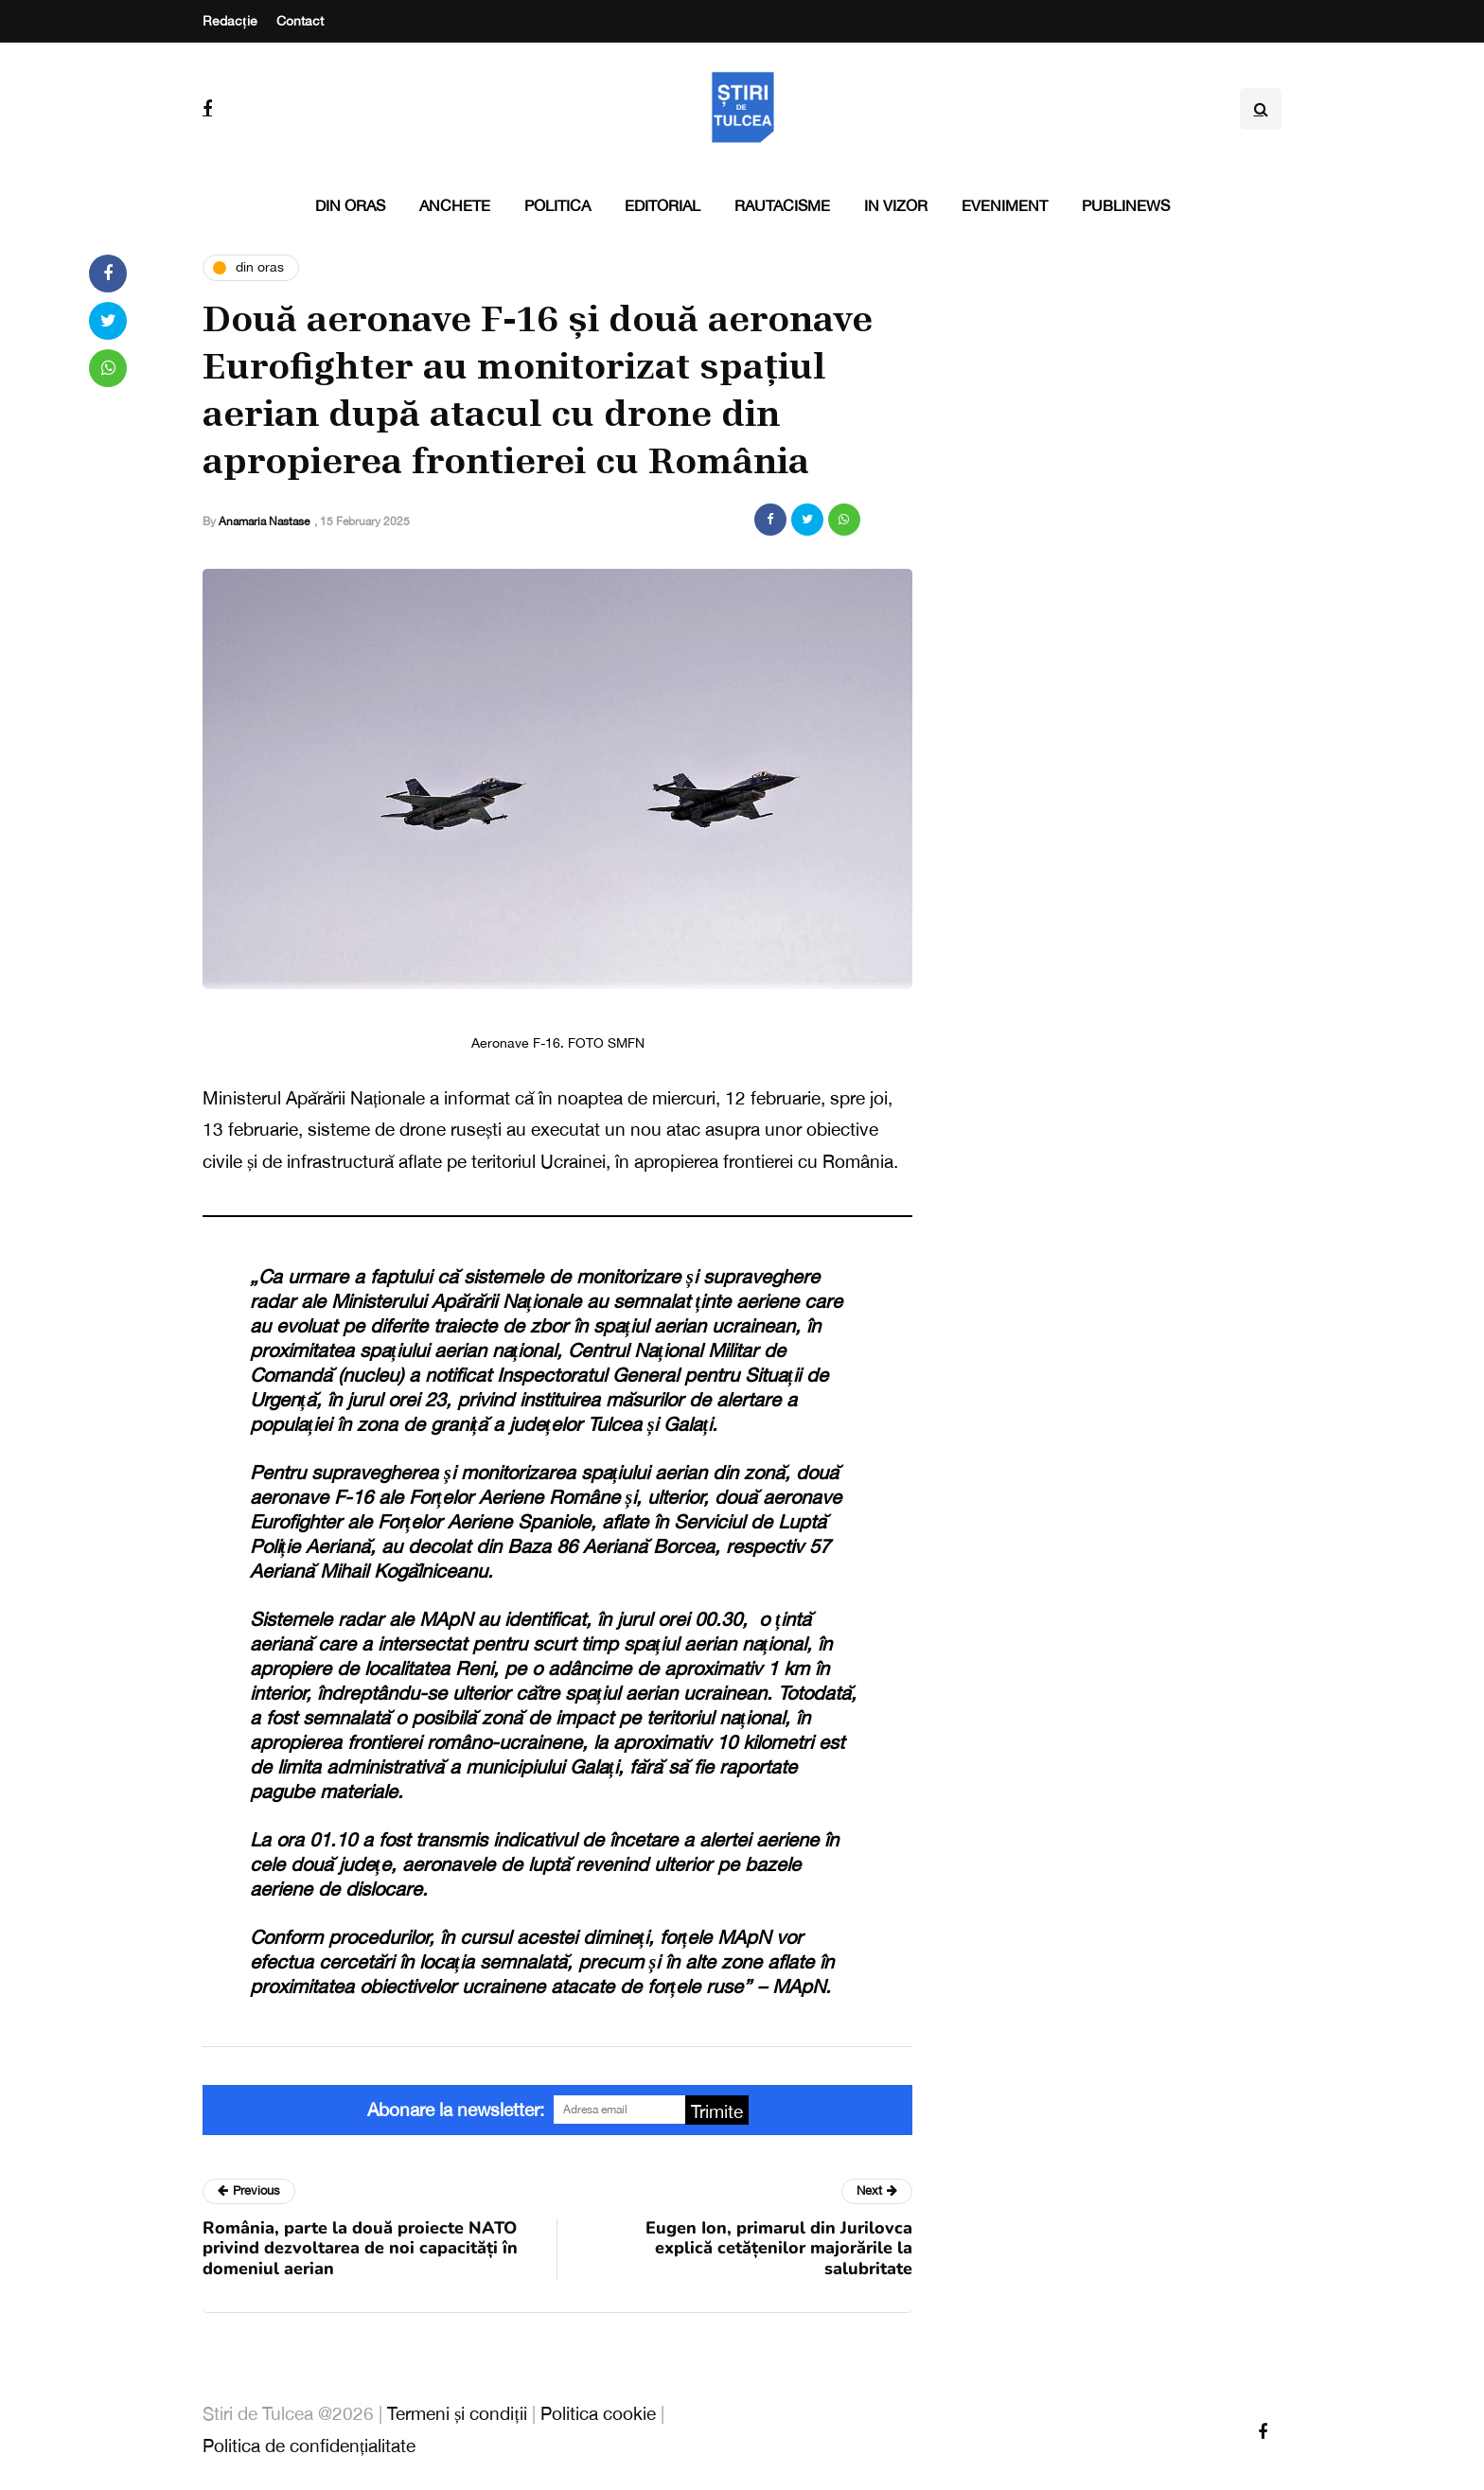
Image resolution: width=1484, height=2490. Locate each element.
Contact (300, 20)
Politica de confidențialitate (309, 2445)
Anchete (454, 205)
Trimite (717, 2111)
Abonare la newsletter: (455, 2109)
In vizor (896, 205)
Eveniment (1005, 205)
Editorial (662, 205)
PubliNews (1126, 205)
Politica (557, 205)
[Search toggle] (1260, 109)
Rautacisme (782, 205)
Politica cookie (598, 2413)
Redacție (230, 20)
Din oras (350, 205)
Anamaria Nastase (264, 521)
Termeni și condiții (457, 2413)
